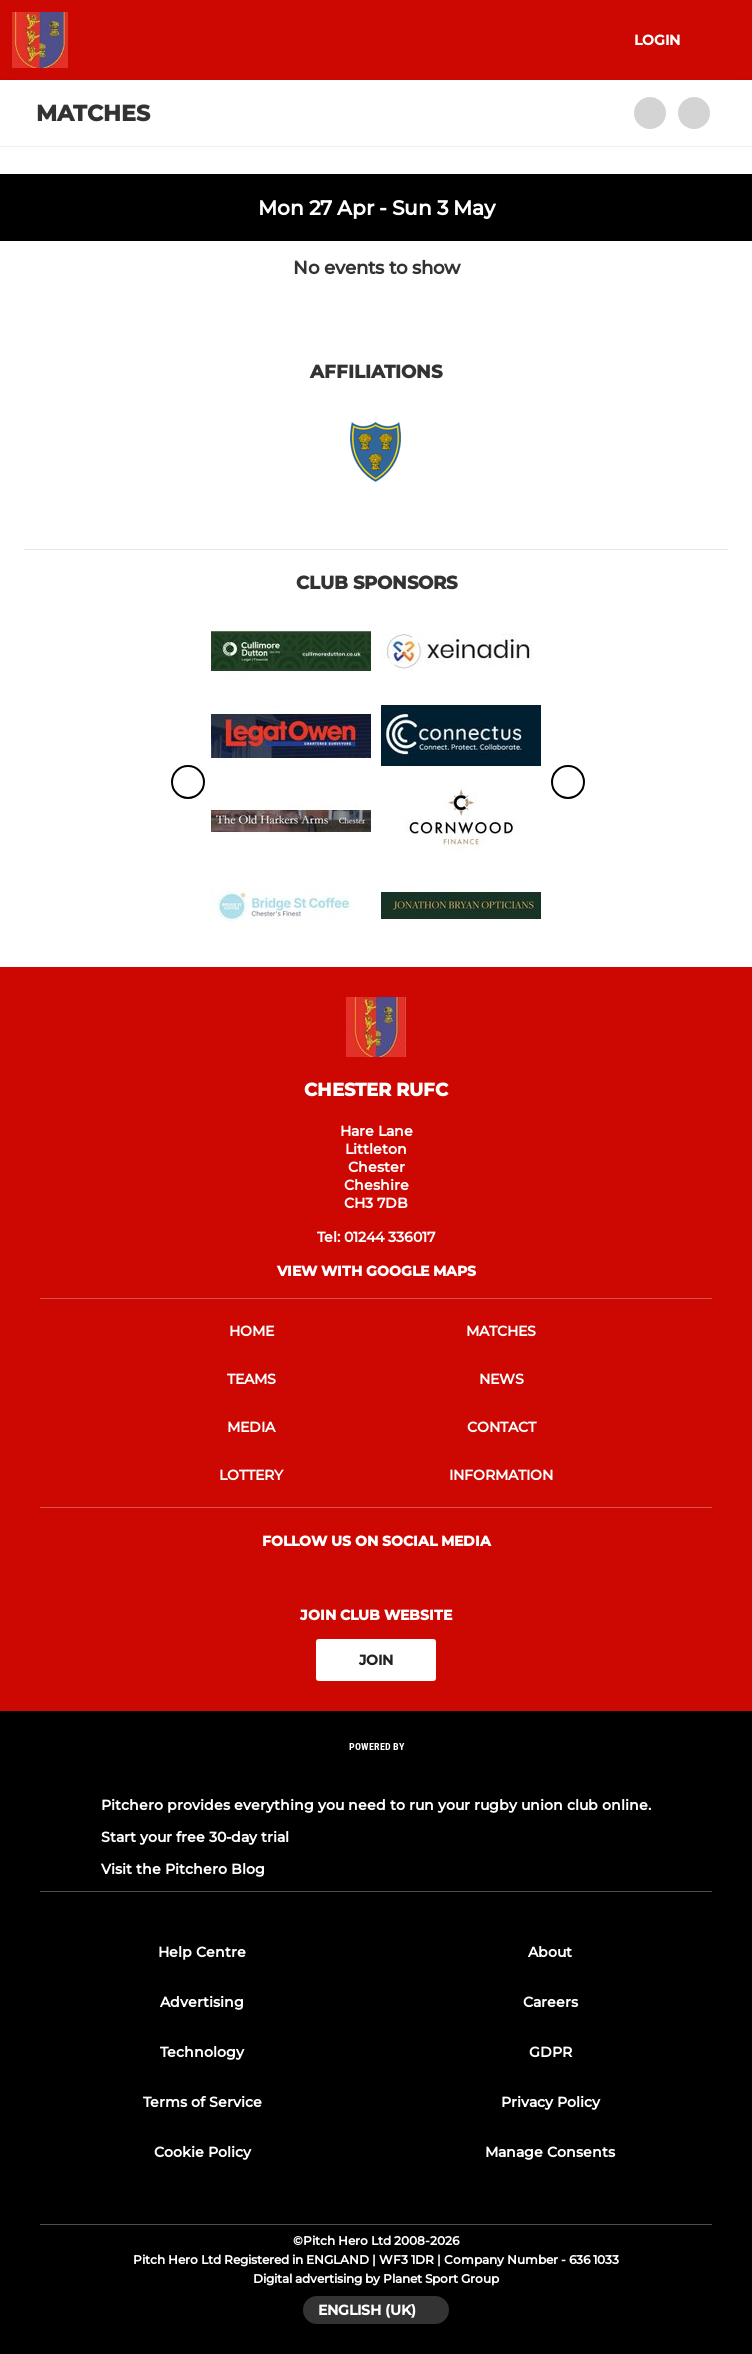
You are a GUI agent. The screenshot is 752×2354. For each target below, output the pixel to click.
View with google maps (376, 1271)
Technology (202, 2052)
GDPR (550, 2052)
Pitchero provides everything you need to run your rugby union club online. (376, 1805)
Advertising (202, 2002)
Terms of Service (202, 2102)
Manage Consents (550, 2152)
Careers (550, 2002)
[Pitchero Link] (376, 1773)
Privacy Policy (550, 2102)
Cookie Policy (202, 2152)
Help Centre (202, 1952)
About (550, 1952)
